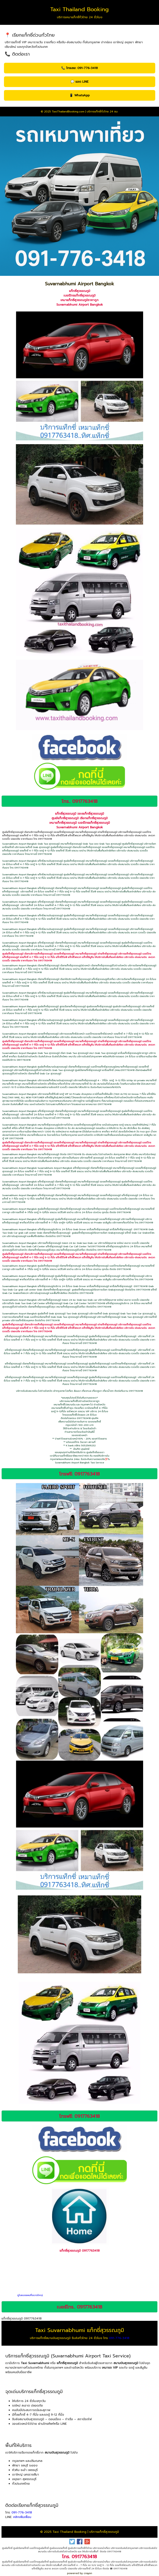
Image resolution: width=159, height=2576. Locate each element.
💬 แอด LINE (79, 81)
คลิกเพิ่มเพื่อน (22, 2517)
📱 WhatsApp (79, 95)
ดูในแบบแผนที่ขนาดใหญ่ (30, 2295)
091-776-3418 (119, 2338)
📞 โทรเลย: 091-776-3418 (79, 68)
